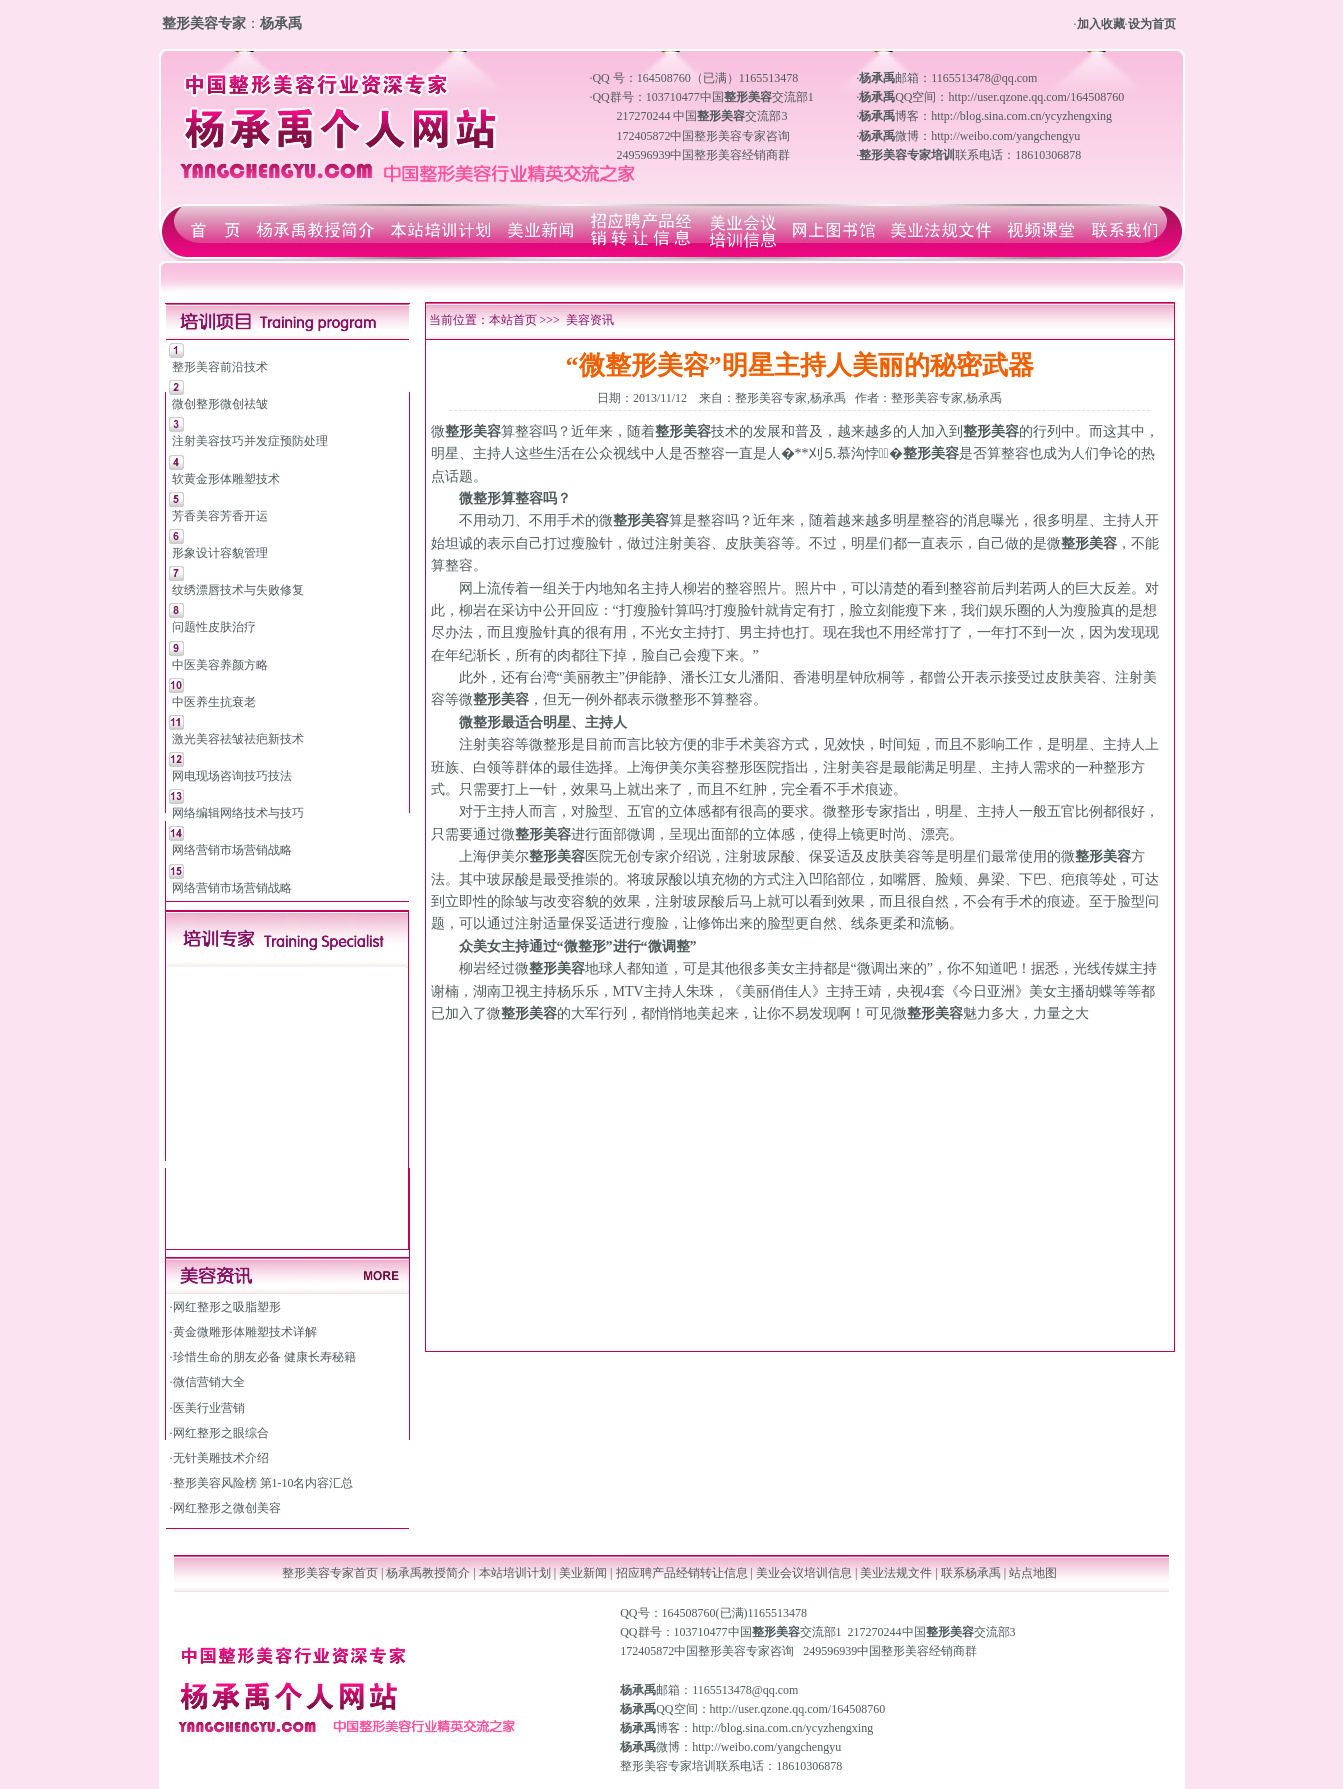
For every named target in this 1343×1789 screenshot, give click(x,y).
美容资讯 (590, 320)
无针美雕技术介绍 (221, 1458)
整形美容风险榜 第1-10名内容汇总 (263, 1483)
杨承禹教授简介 (428, 1573)
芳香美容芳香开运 (220, 516)
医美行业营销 (209, 1408)
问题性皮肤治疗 (214, 627)
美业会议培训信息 (804, 1573)
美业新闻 (583, 1573)
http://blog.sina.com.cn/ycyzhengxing (782, 1728)
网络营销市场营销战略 (232, 850)
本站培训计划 (515, 1573)
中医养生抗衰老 (214, 702)
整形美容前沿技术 (220, 367)
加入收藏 (1101, 24)
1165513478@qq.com (745, 1690)
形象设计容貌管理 (220, 553)
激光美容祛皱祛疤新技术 (238, 739)
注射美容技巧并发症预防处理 (250, 441)
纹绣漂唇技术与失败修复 (238, 590)
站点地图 (1033, 1573)
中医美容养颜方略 (220, 665)
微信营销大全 (209, 1382)
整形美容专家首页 (330, 1573)
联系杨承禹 (972, 1573)
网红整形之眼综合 (221, 1433)
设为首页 (1152, 24)
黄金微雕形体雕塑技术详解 (245, 1332)
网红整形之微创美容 (227, 1508)
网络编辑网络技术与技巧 (238, 813)
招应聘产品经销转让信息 (682, 1573)
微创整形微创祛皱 (220, 404)
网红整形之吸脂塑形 (227, 1307)
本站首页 (513, 320)
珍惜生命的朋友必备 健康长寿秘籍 (264, 1357)
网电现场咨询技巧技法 (232, 776)
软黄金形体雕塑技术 (226, 479)
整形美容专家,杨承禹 (790, 398)
